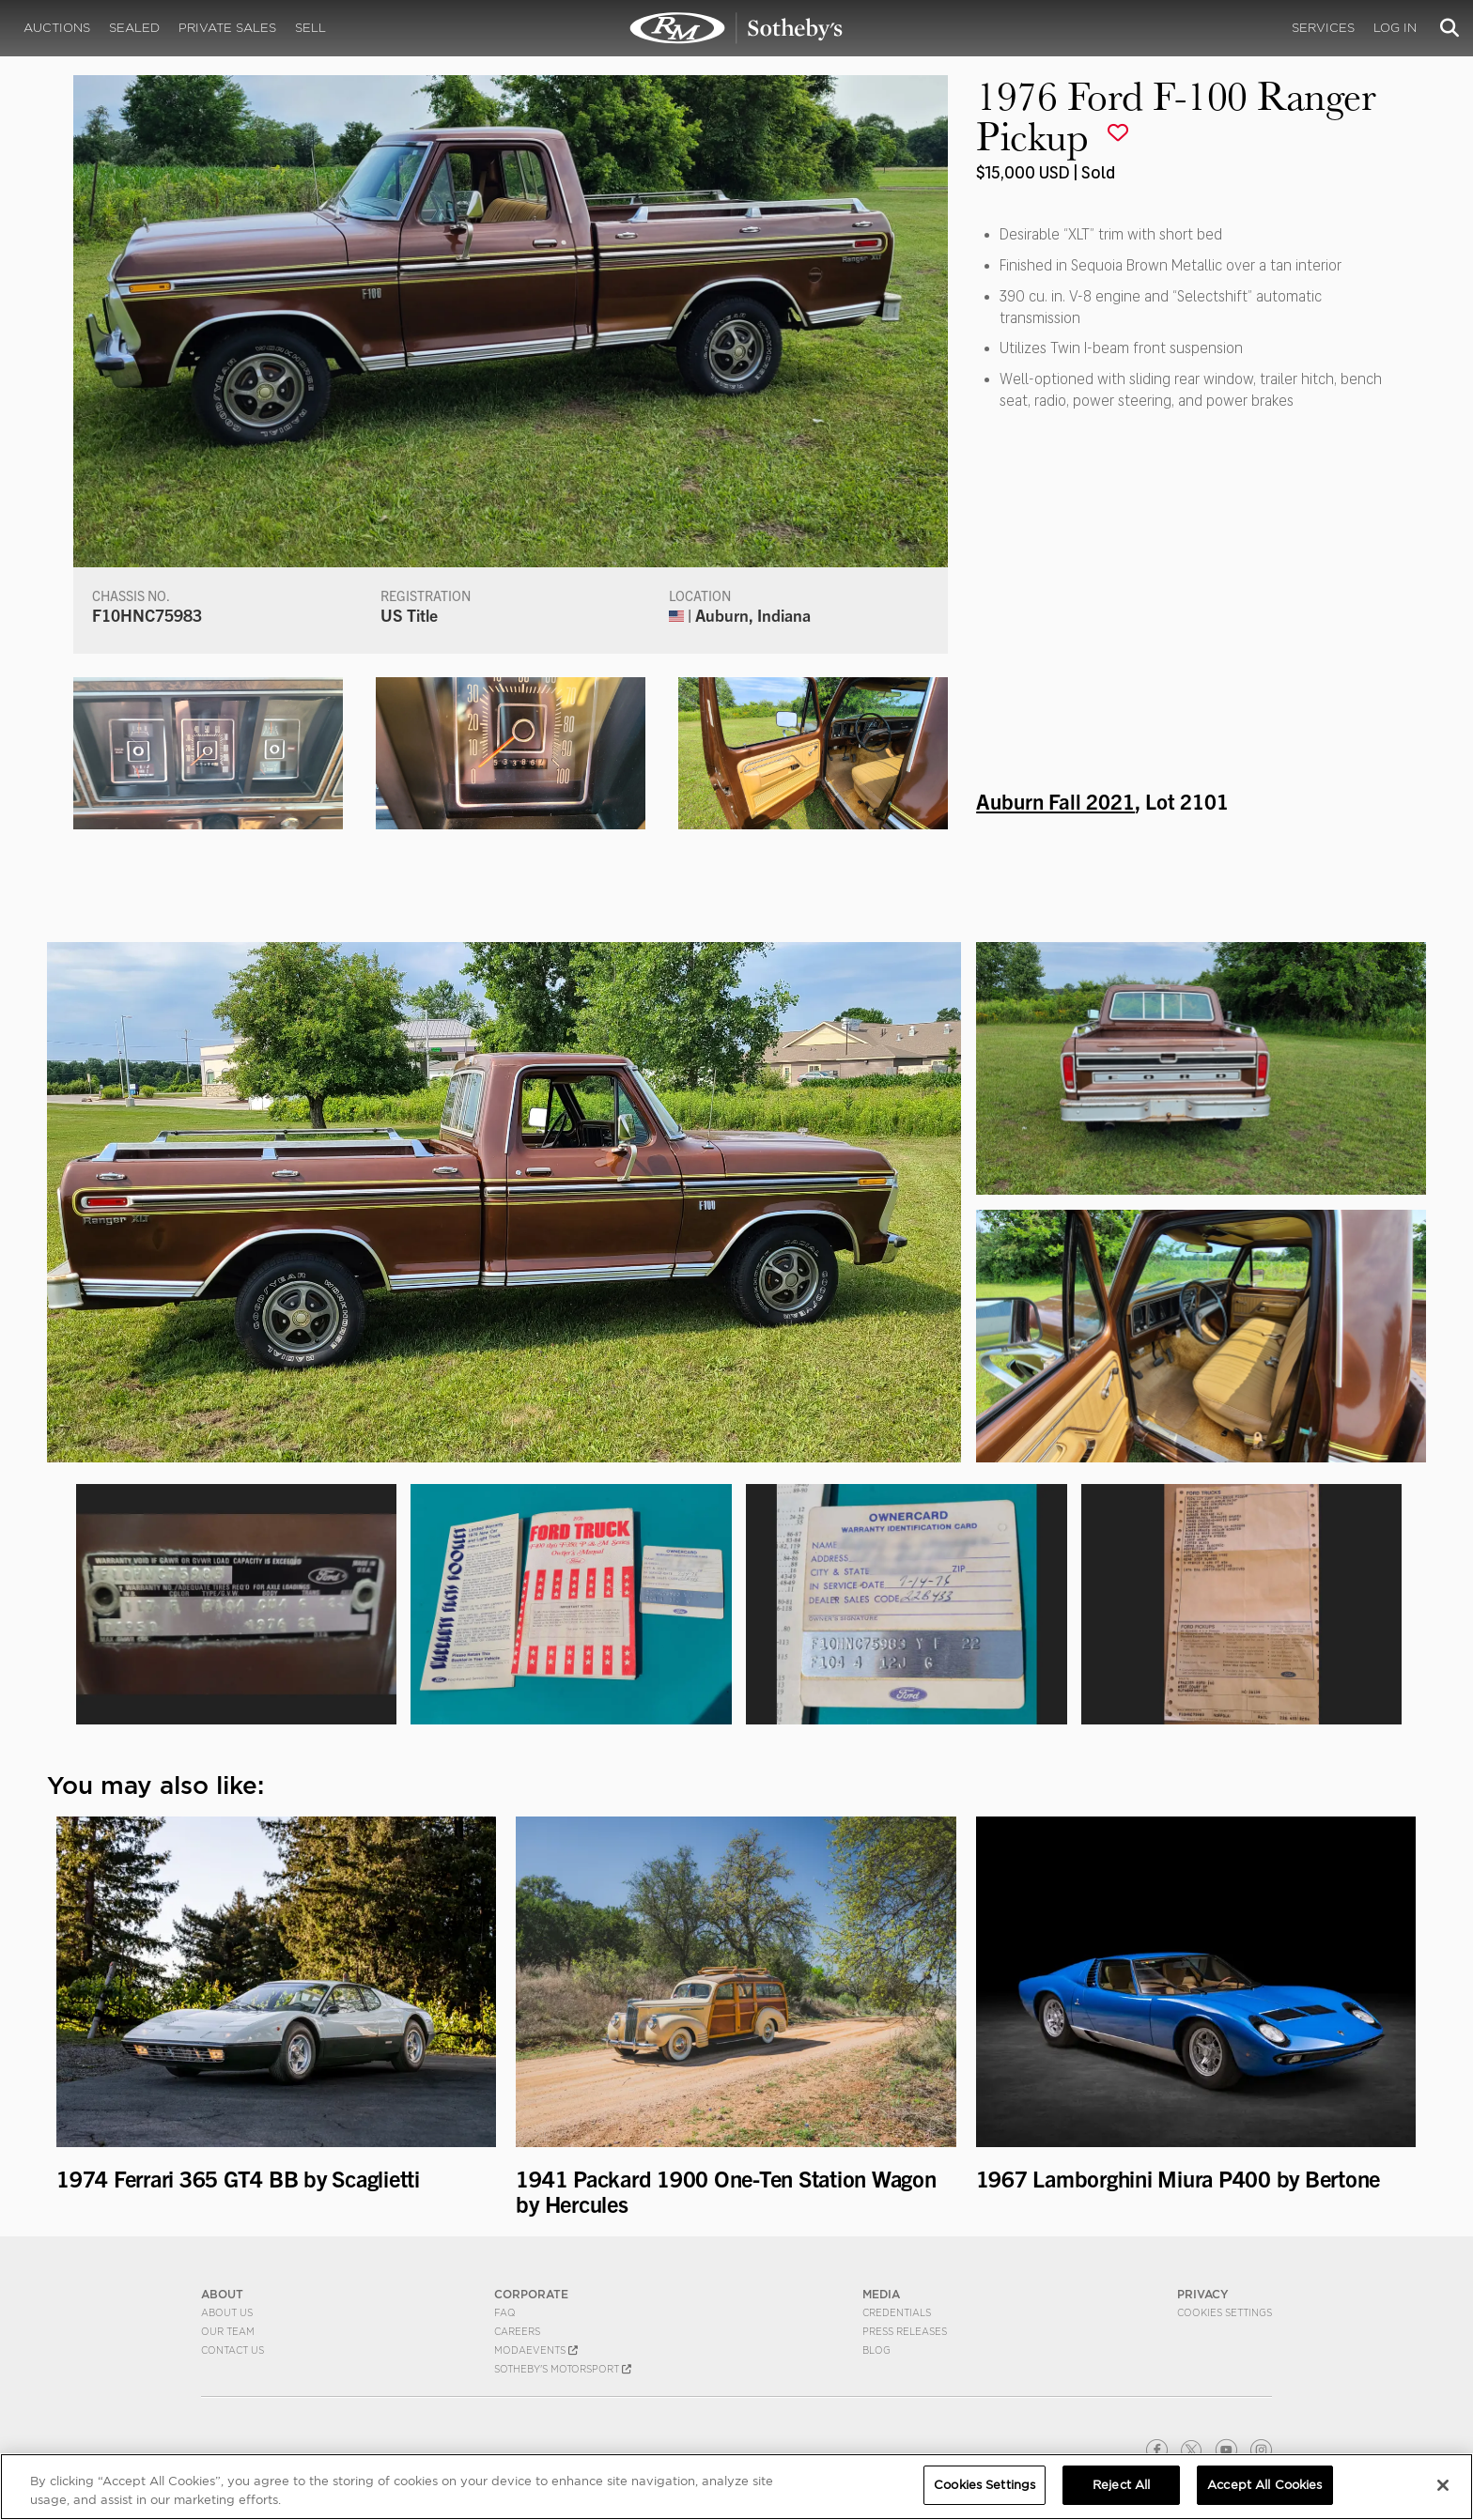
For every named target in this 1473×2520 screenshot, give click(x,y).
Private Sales (227, 28)
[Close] (1443, 2485)
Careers (517, 2331)
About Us (227, 2312)
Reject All (1121, 2485)
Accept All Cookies (1264, 2485)
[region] (736, 2486)
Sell (310, 28)
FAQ (505, 2312)
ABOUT (222, 2294)
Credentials (896, 2312)
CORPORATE (531, 2294)
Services (1323, 28)
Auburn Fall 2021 (1055, 800)
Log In (1395, 28)
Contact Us (232, 2350)
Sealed (134, 28)
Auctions (56, 28)
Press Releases (904, 2331)
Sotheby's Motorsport (562, 2368)
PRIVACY (1203, 2294)
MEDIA (881, 2294)
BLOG (876, 2350)
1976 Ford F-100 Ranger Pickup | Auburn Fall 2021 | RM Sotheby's (736, 28)
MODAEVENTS (536, 2350)
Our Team (228, 2331)
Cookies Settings (1224, 2312)
